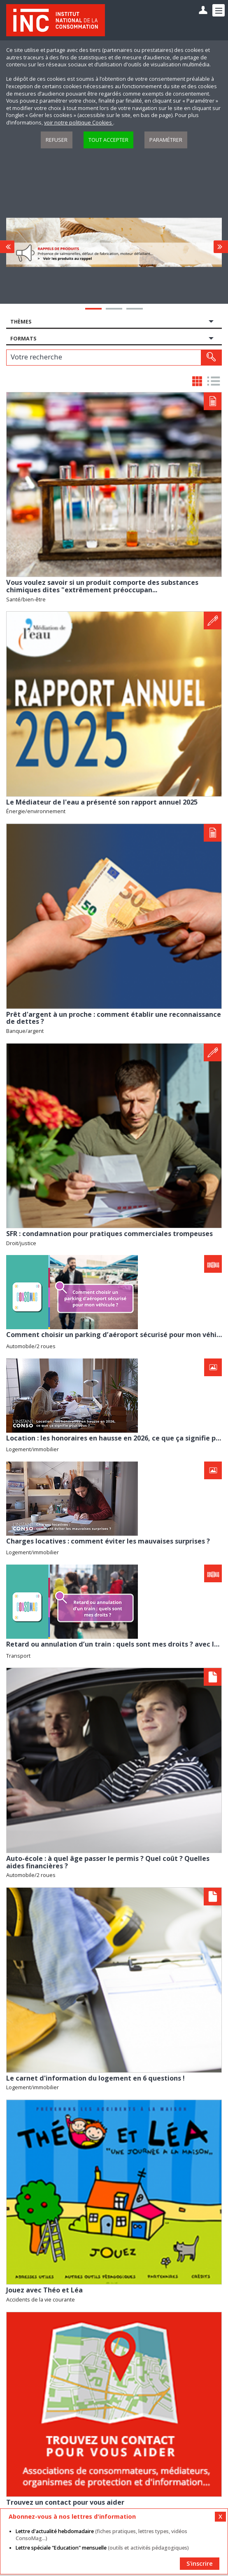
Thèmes (20, 321)
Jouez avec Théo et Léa (44, 2289)
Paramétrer (165, 139)
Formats (23, 338)
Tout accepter (108, 139)
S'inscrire (199, 2563)
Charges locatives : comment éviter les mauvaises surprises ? (108, 1541)
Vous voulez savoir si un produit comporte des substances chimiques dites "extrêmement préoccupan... (102, 586)
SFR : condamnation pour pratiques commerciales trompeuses (109, 1233)
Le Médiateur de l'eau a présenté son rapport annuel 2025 (102, 802)
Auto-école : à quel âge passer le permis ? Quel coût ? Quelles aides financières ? (107, 1862)
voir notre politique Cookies (78, 122)
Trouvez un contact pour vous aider (65, 2502)
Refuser (56, 139)
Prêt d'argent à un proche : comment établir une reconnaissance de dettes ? (113, 1018)
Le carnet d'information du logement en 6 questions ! (95, 2078)
